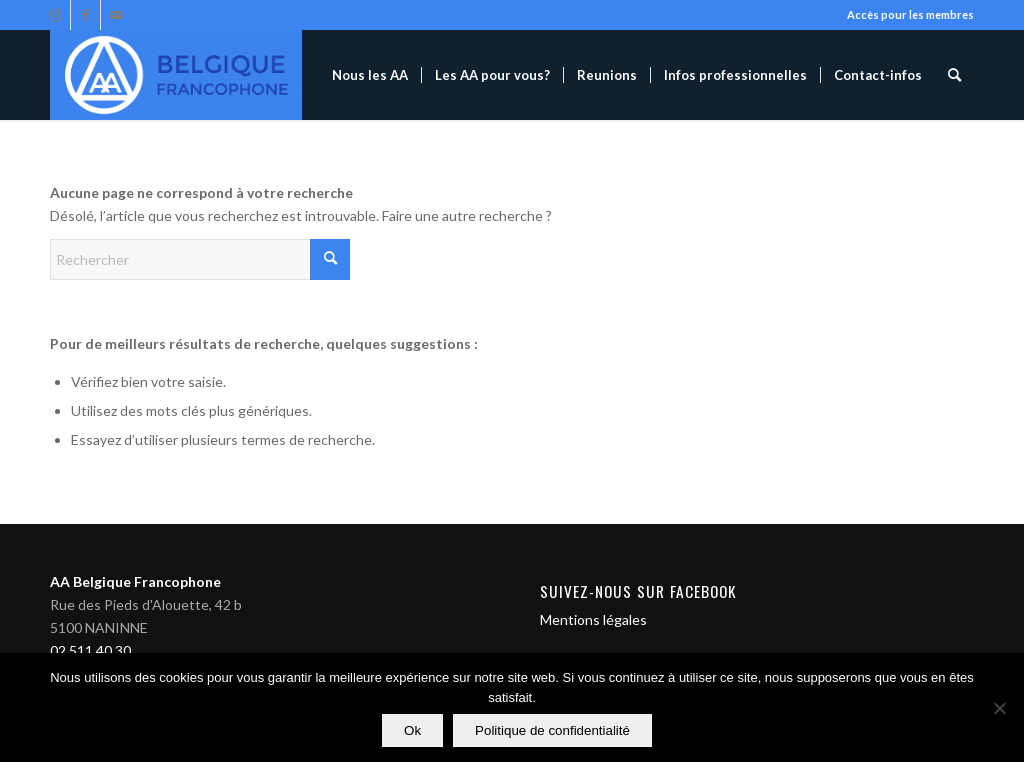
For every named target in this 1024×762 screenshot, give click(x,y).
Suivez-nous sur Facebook (638, 591)
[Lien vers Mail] (116, 15)
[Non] (999, 708)
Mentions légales (593, 619)
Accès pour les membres (910, 14)
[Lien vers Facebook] (85, 15)
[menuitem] (370, 75)
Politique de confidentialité (552, 730)
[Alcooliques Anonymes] (176, 75)
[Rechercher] (954, 75)
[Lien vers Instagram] (55, 15)
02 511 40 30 (90, 650)
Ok (412, 730)
